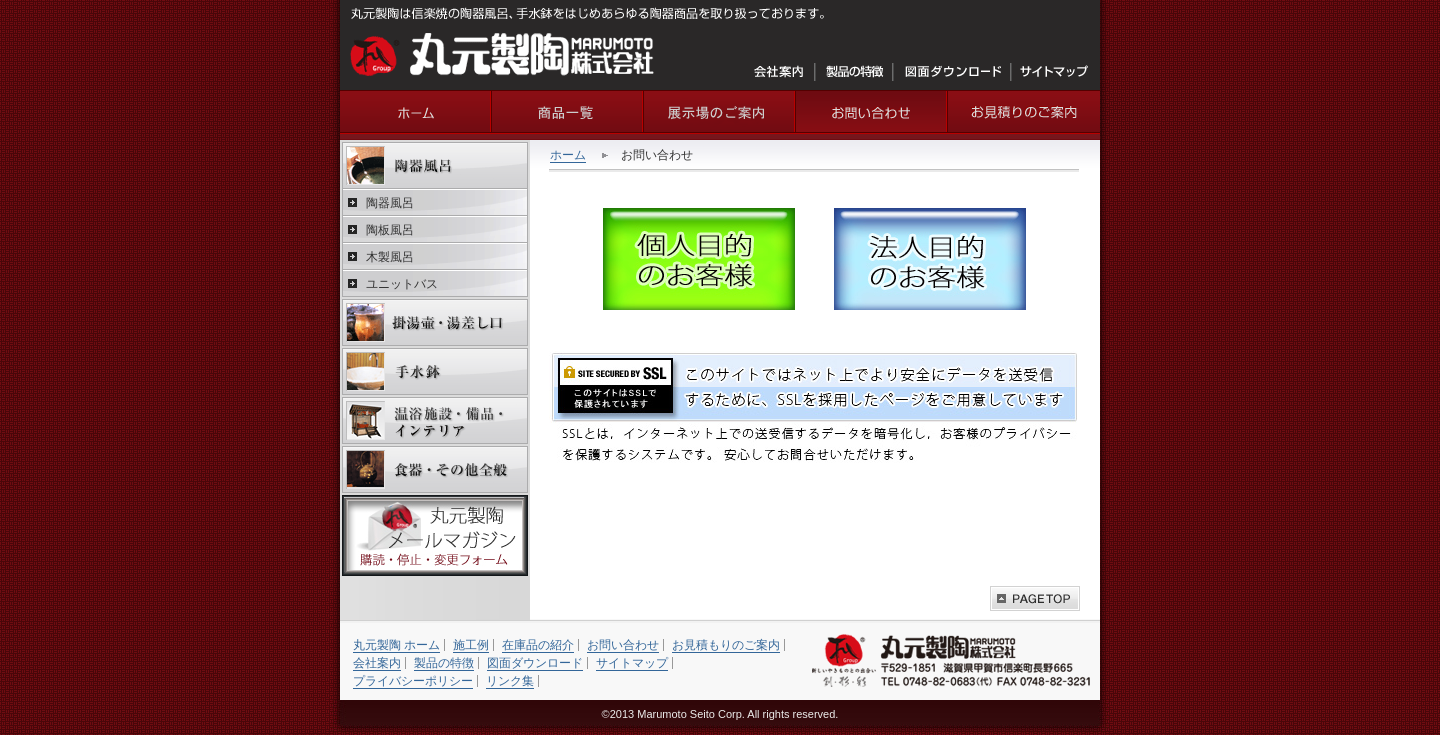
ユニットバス (402, 284)
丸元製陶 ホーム (396, 645)
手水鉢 (435, 371)
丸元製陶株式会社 (502, 54)
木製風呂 (390, 257)
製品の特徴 (854, 72)
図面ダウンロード (952, 72)
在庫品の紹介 (538, 645)
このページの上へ (1035, 598)
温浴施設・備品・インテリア (435, 420)
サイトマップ (1053, 72)
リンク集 (510, 681)
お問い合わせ (872, 111)
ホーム (568, 155)
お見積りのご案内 (1024, 111)
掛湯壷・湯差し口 (435, 322)
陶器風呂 (435, 165)
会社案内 (780, 72)
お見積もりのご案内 (726, 645)
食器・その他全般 (435, 469)
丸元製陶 (416, 111)
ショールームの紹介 (720, 111)
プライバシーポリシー (413, 681)
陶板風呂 (390, 230)
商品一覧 (568, 111)
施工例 (471, 645)
